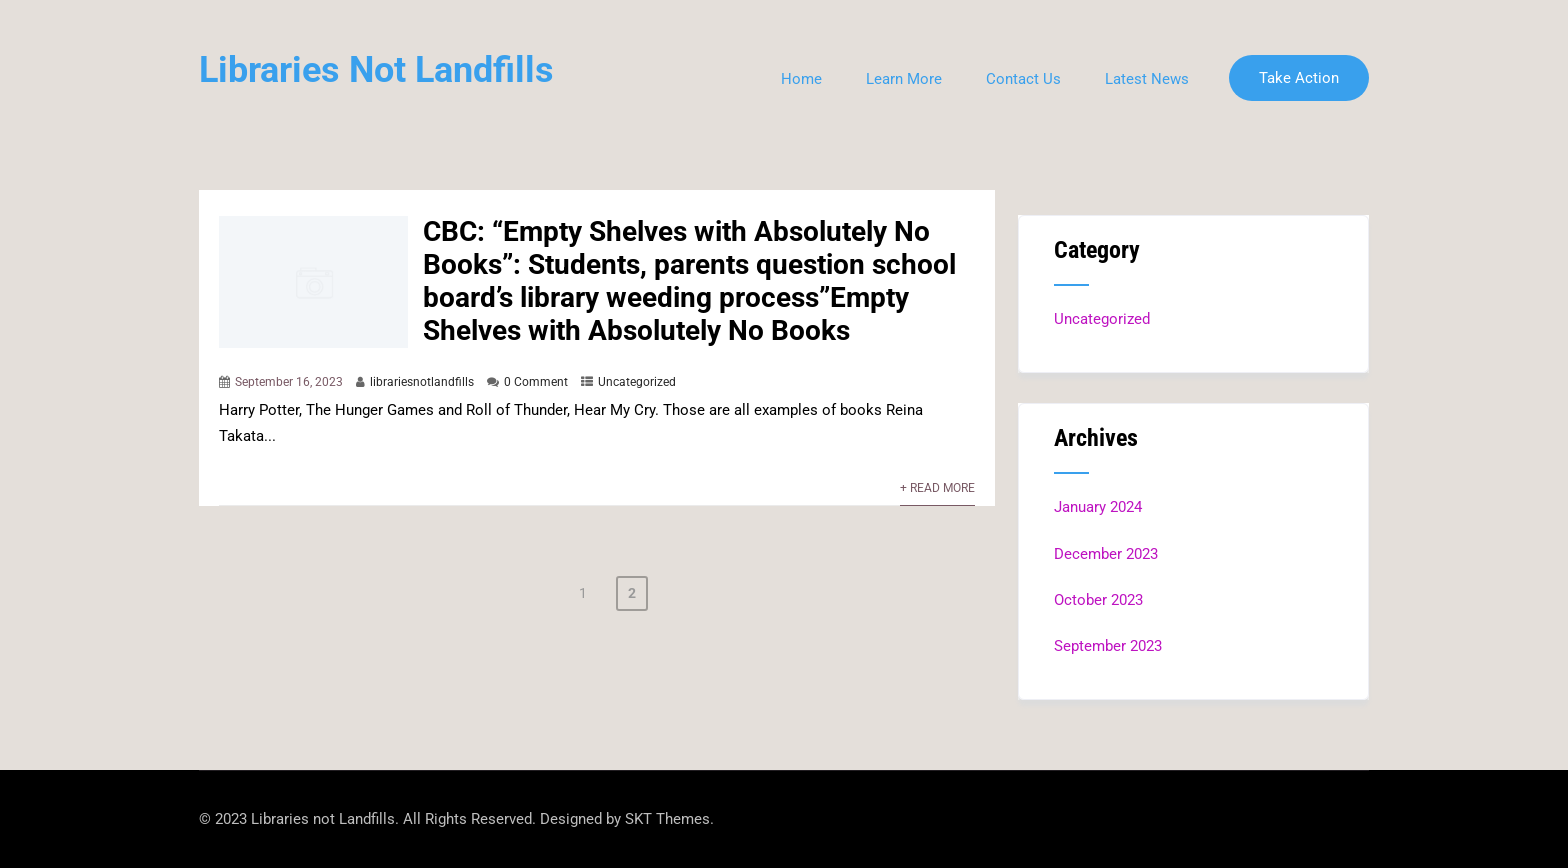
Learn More (904, 79)
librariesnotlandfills (422, 382)
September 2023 (1108, 646)
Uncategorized (637, 382)
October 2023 (1098, 600)
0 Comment (536, 382)
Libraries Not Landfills (376, 70)
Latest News (1147, 79)
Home (801, 79)
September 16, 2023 (289, 382)
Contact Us (1023, 79)
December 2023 (1106, 554)
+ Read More (937, 488)
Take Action (1299, 78)
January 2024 (1098, 507)
